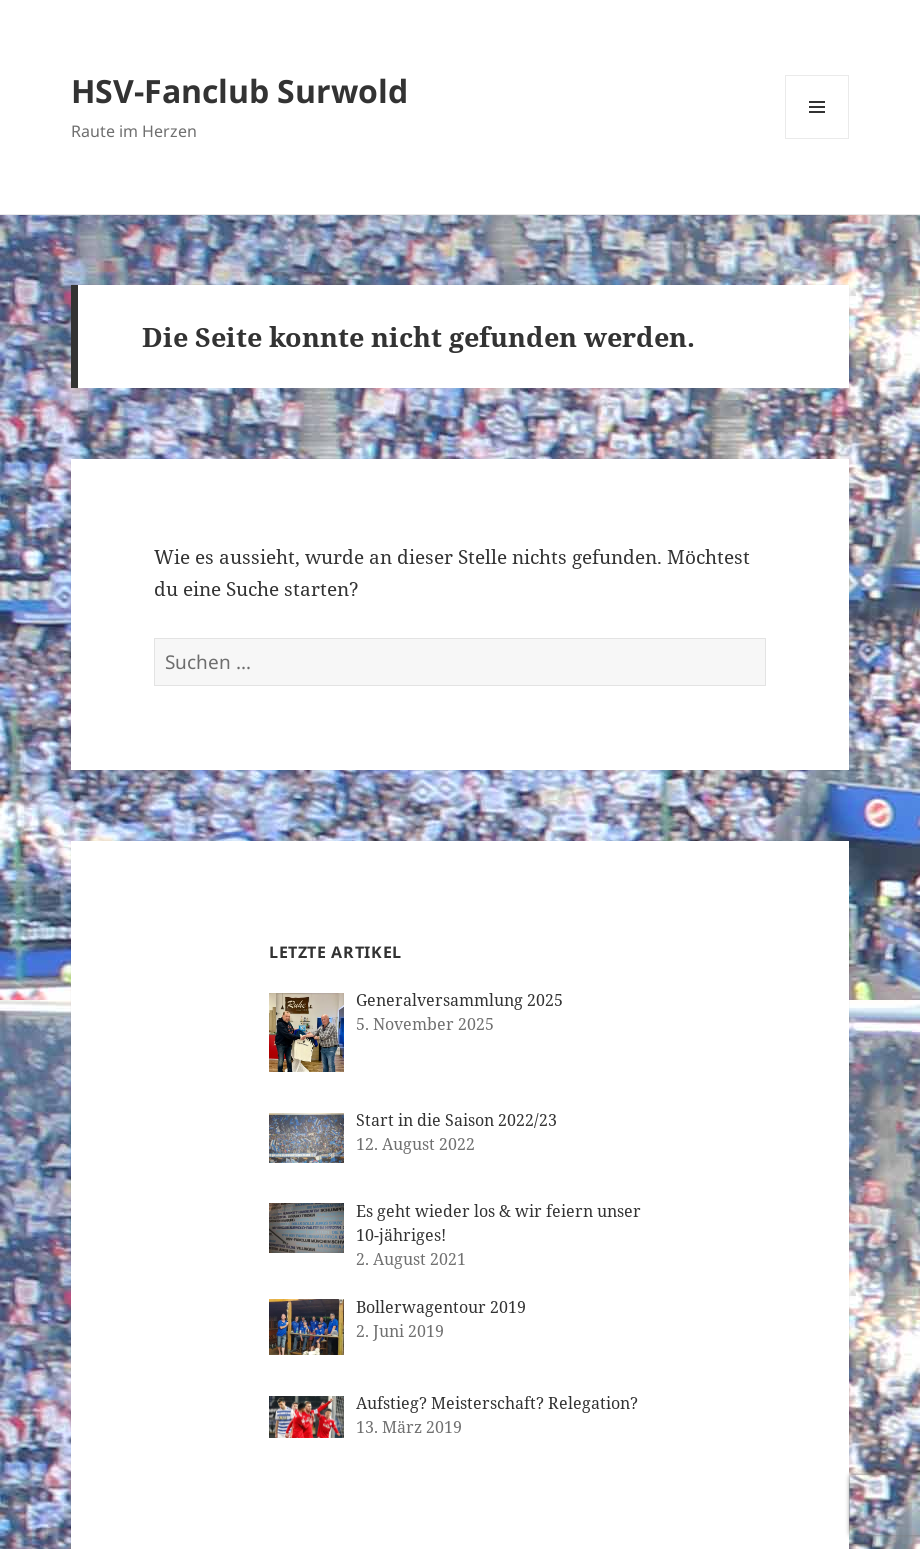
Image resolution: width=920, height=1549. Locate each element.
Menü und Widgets (817, 138)
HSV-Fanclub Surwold (239, 90)
